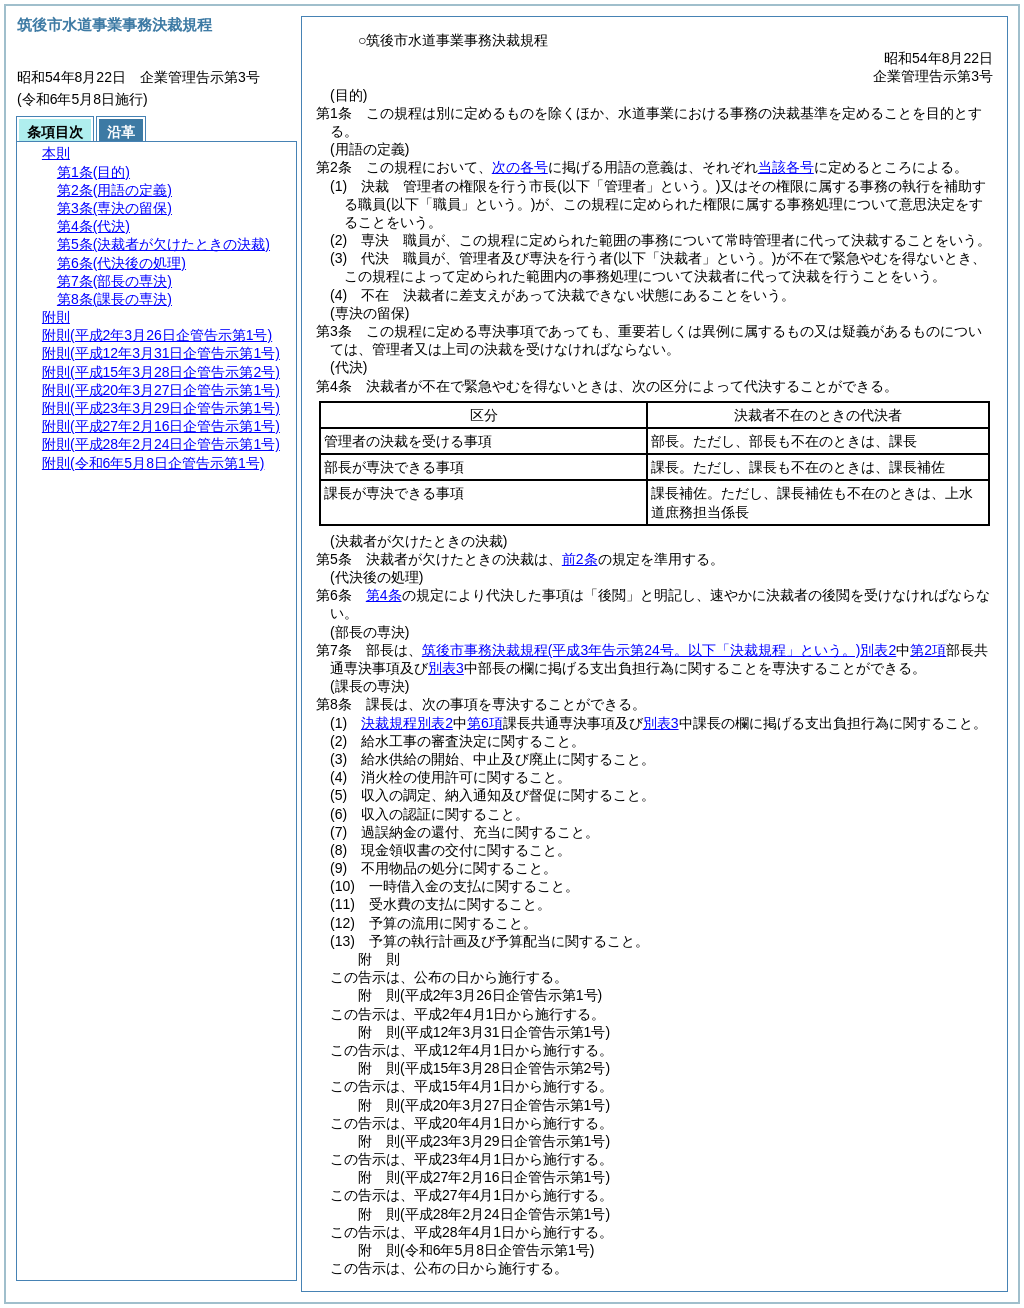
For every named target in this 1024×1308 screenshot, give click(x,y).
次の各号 (520, 167)
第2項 (928, 650)
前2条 (580, 559)
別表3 (446, 668)
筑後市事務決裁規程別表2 (659, 650)
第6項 (485, 723)
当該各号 (786, 167)
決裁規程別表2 (407, 723)
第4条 (384, 595)
